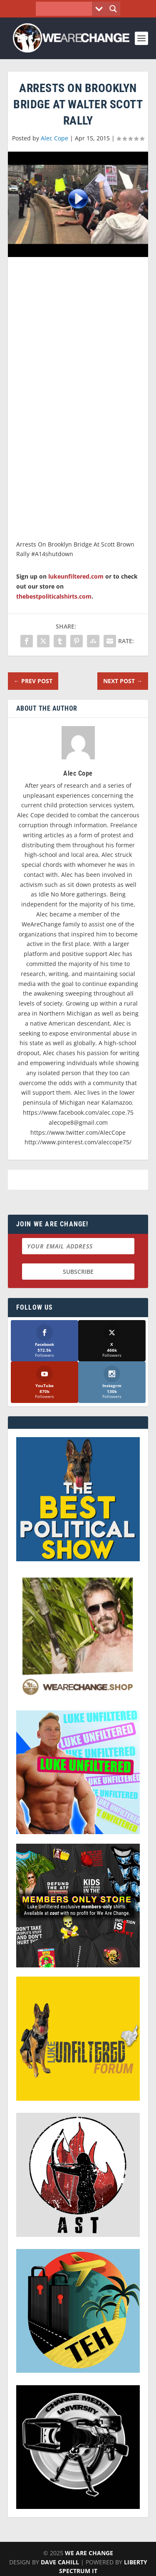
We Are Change (89, 2553)
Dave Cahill (60, 2562)
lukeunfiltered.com (76, 576)
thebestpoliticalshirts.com (54, 596)
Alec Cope (54, 138)
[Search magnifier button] (113, 9)
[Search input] (66, 9)
